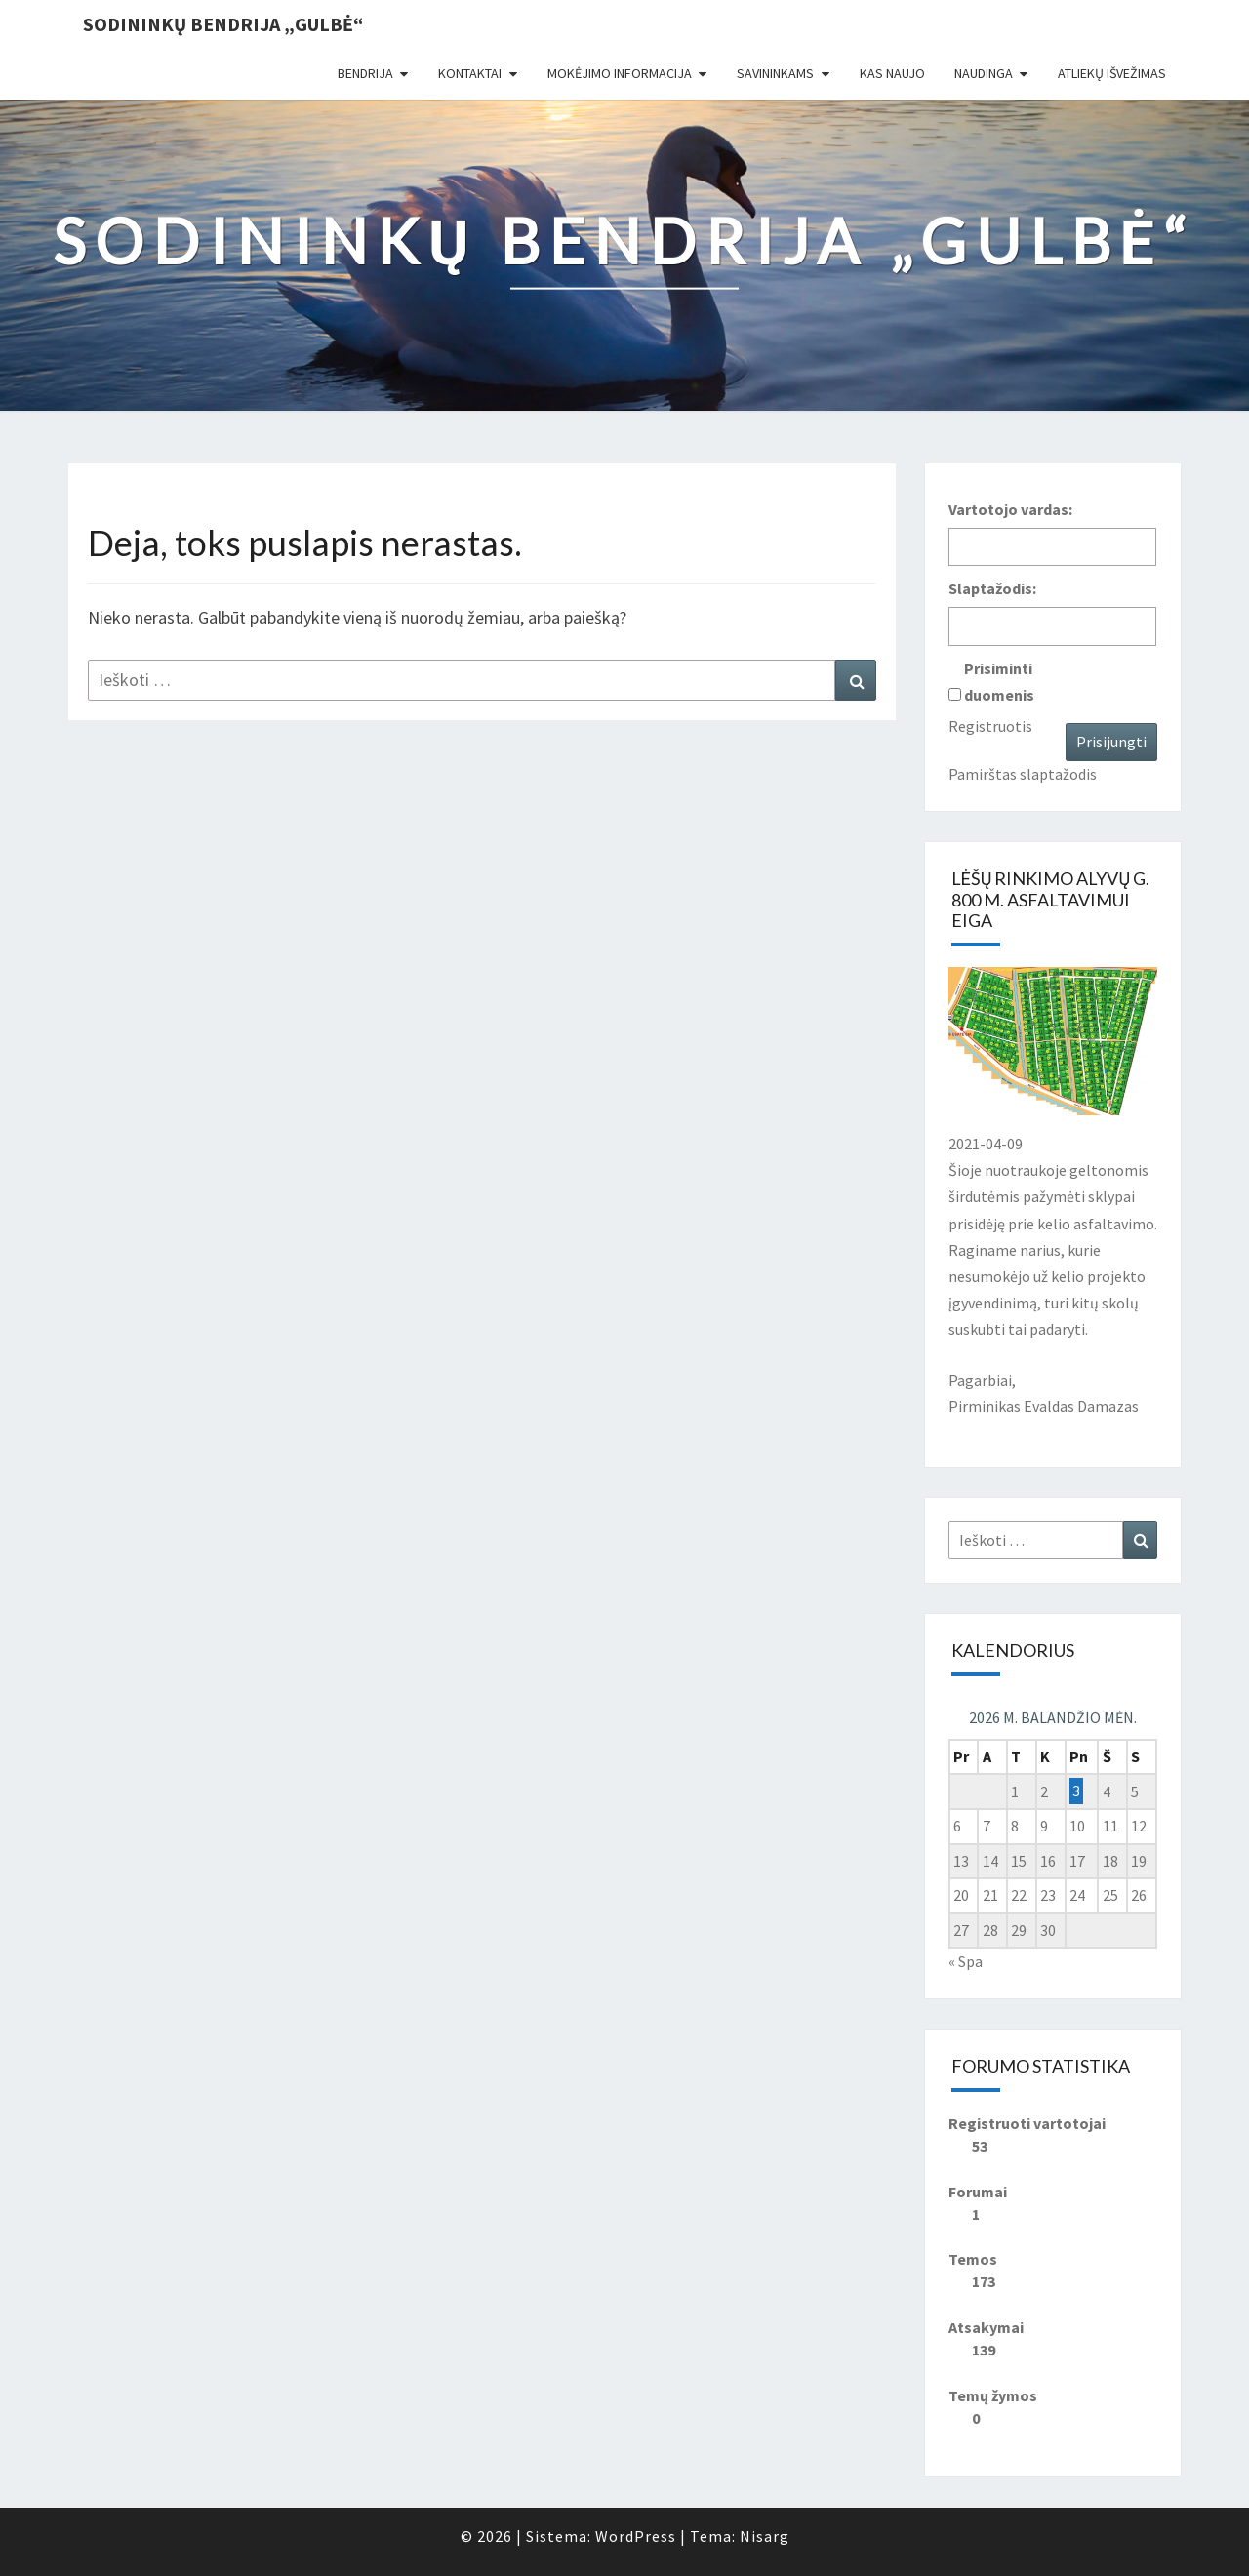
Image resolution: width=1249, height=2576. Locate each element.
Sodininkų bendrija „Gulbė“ (223, 24)
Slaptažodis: (992, 588)
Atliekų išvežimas (1112, 73)
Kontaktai (470, 73)
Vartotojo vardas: (1010, 509)
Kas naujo (892, 73)
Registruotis (990, 726)
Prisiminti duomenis (999, 681)
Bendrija (365, 73)
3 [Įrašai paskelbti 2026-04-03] (1076, 1791)
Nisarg (764, 2536)
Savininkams (775, 73)
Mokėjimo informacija (619, 73)
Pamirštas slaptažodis (1022, 774)
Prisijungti (1111, 741)
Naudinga (983, 73)
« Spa (965, 1961)
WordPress (635, 2536)
